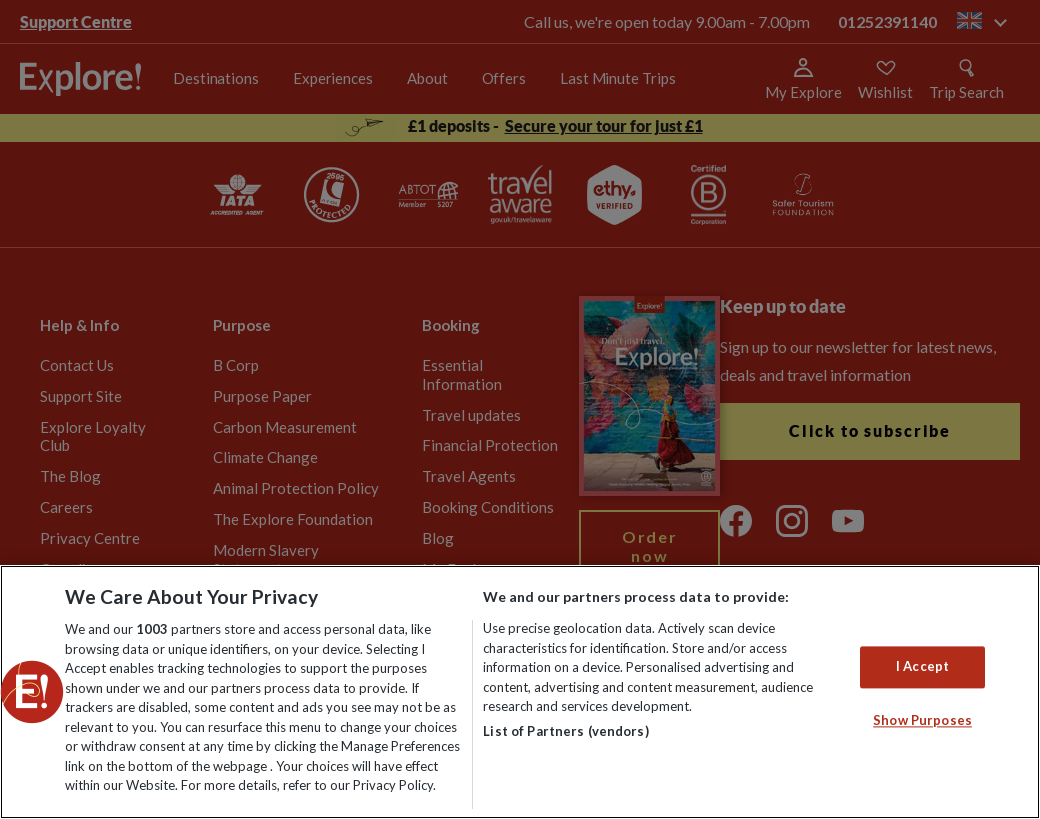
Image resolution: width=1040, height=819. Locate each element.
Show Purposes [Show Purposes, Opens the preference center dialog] (922, 720)
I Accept (922, 667)
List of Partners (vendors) (565, 731)
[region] (520, 692)
